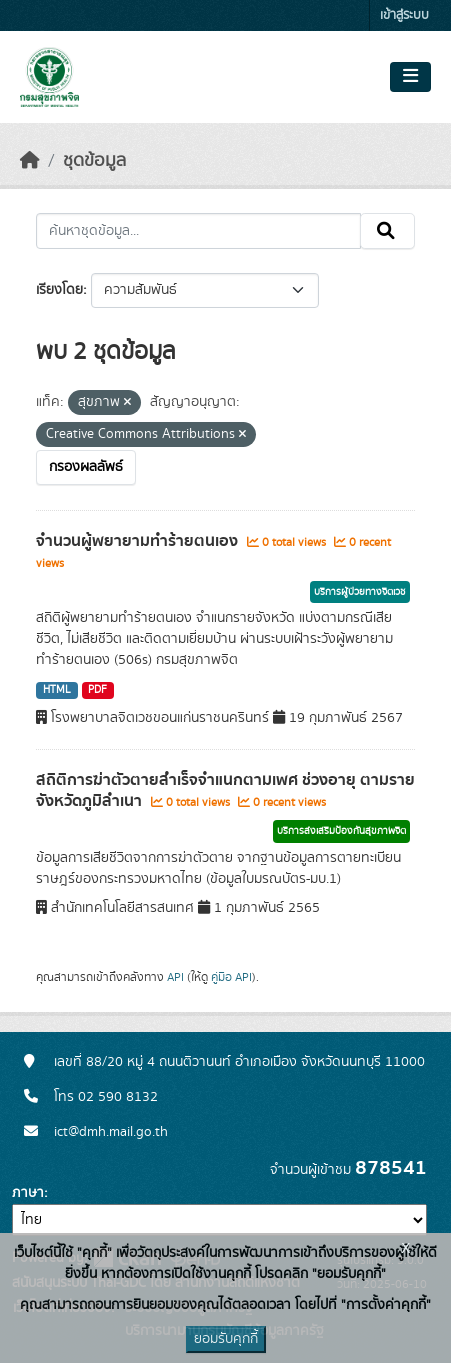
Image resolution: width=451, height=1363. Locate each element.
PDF (97, 690)
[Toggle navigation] (410, 77)
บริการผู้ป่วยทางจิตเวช (360, 592)
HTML (57, 690)
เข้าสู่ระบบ (404, 15)
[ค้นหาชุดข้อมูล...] (198, 231)
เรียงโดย (59, 290)
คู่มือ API (231, 977)
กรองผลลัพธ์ (86, 467)
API (175, 977)
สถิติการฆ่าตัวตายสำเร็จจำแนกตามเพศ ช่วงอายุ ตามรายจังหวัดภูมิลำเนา (225, 790)
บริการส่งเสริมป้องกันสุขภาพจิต (341, 831)
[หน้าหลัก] (30, 161)
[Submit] (387, 231)
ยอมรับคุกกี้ (226, 1339)
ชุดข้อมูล (94, 161)
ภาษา (28, 1193)
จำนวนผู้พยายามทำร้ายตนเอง (139, 541)
